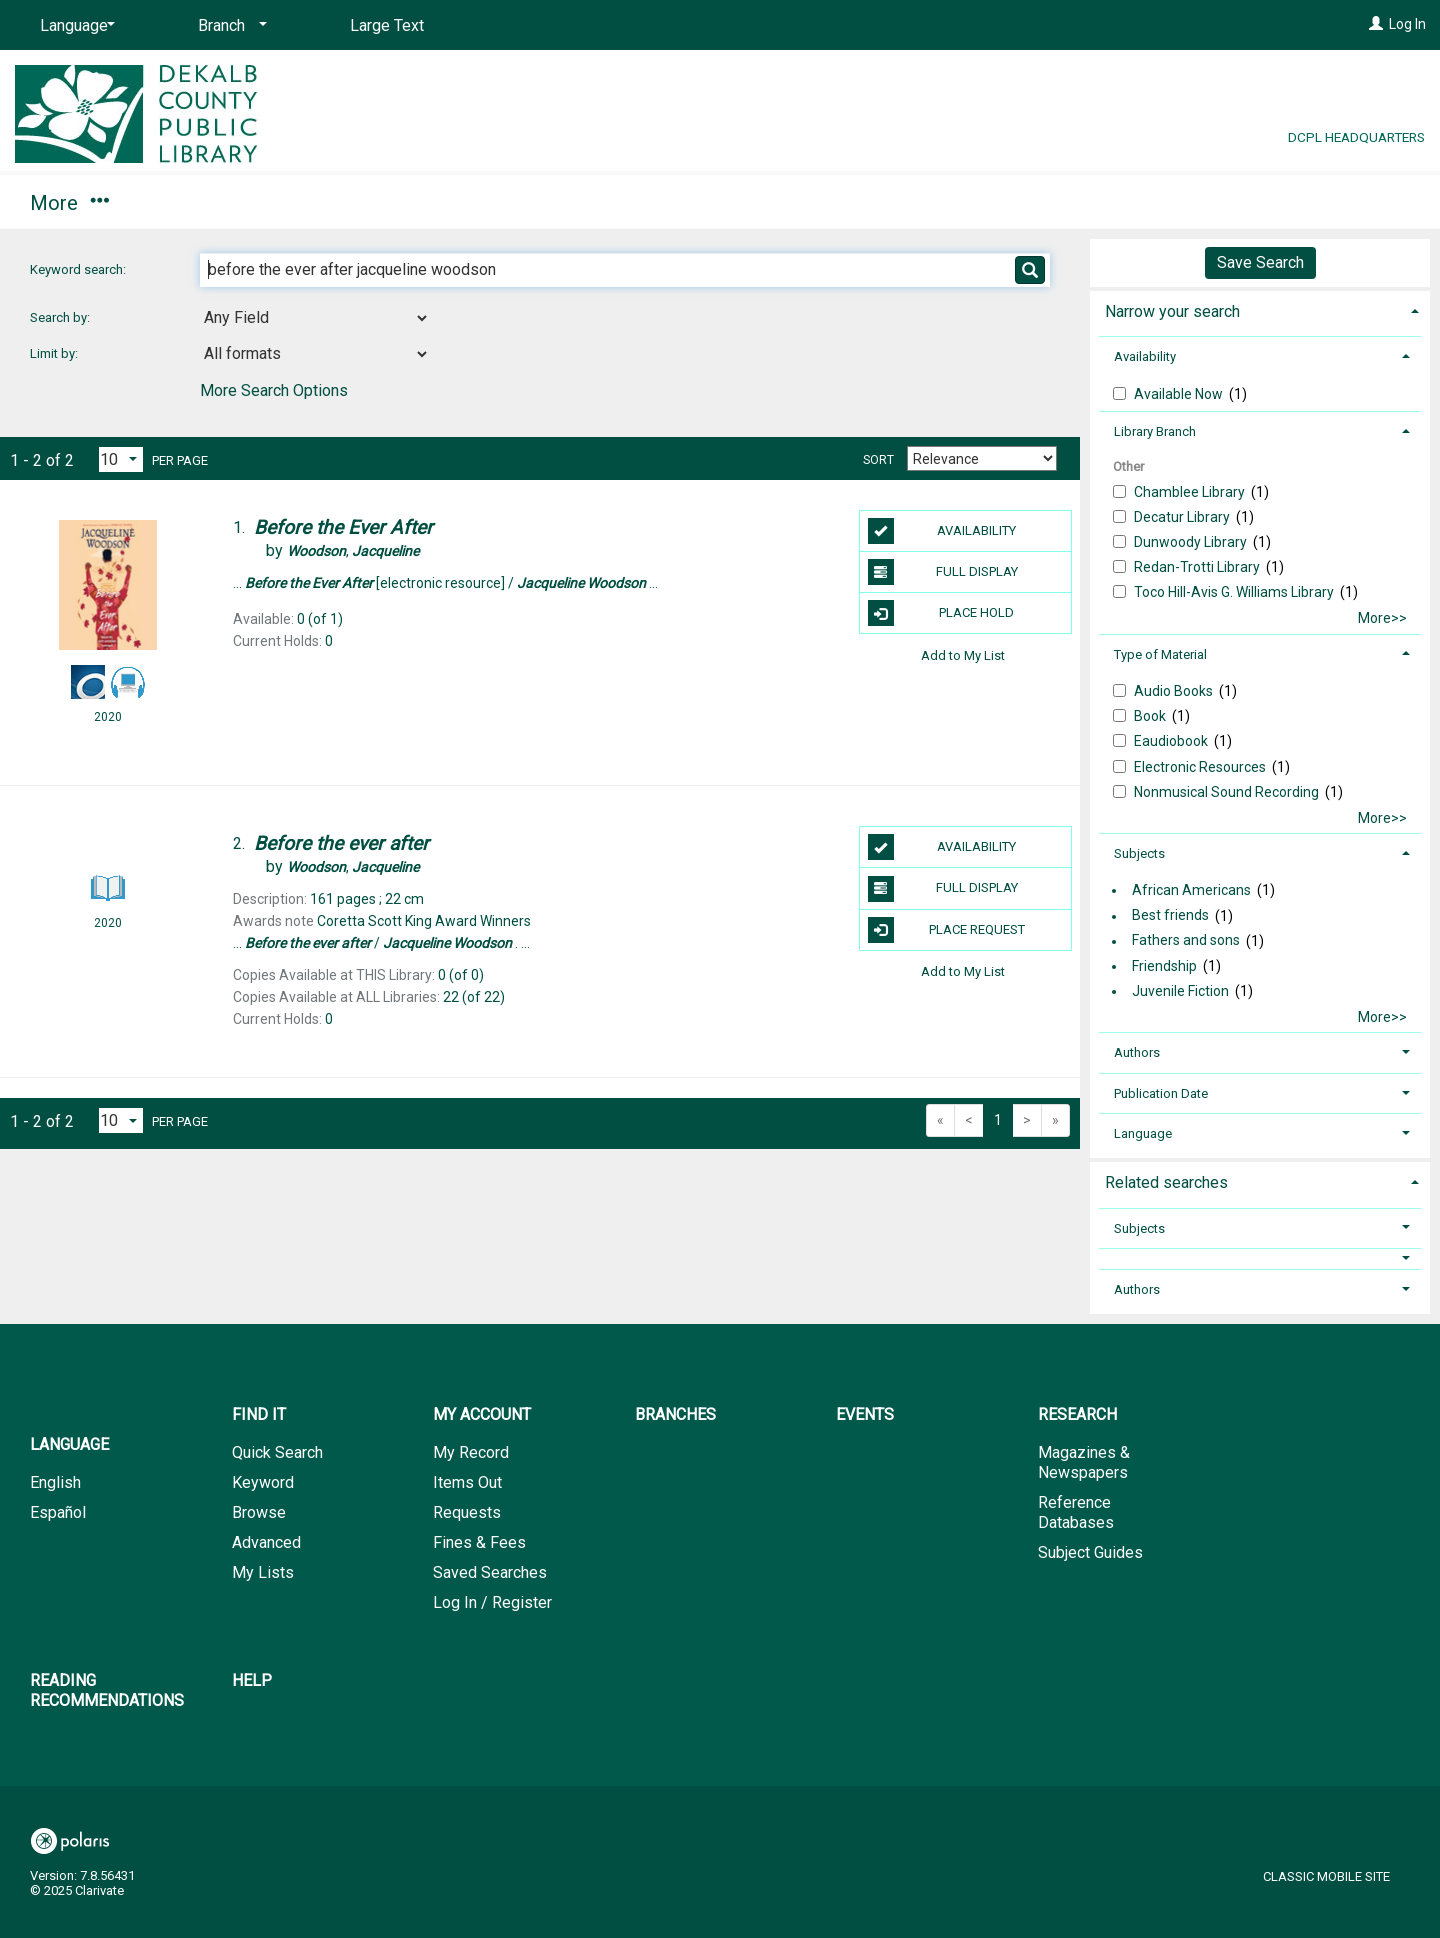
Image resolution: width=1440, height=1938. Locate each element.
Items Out (467, 1482)
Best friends (1170, 916)
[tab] (1260, 309)
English (55, 1482)
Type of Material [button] (1160, 654)
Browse (259, 1512)
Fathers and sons (1186, 941)
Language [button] (1143, 1133)
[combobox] (315, 318)
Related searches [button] (1166, 1182)
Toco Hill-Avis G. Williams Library (1235, 592)
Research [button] (664, 203)
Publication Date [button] (1161, 1093)
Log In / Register (492, 1602)
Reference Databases (1076, 1512)
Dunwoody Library (1192, 542)
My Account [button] (227, 203)
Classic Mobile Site (1326, 1876)
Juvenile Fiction (1180, 991)
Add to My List (963, 654)
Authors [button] (1137, 1052)
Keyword (263, 1482)
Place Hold (941, 613)
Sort (878, 460)
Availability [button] (1145, 356)
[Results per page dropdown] (121, 459)
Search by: (61, 317)
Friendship (1164, 966)
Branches (392, 203)
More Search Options (274, 390)
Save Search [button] (1260, 262)
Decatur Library (1183, 517)
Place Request (946, 930)
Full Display (943, 572)
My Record (471, 1452)
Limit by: (55, 353)
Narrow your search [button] (1172, 311)
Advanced (266, 1542)
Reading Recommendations (896, 203)
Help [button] (1108, 203)
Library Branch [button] (1155, 431)
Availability (942, 531)
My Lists (263, 1572)
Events (523, 203)
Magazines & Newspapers (1084, 1462)
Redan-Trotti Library (1198, 567)
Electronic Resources (1201, 767)
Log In (1407, 24)
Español (58, 1512)
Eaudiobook (1172, 741)
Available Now (1180, 394)
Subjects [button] (1139, 853)
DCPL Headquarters (1356, 137)
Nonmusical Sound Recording (1228, 792)
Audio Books (1175, 691)
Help (252, 1680)
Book (1151, 716)
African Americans (1191, 890)
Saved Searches (490, 1572)
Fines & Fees (479, 1542)
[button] (1260, 1258)
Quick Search (277, 1452)
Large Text (387, 25)
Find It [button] (67, 203)
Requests (467, 1512)
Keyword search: (79, 269)
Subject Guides (1090, 1552)
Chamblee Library (1191, 492)
